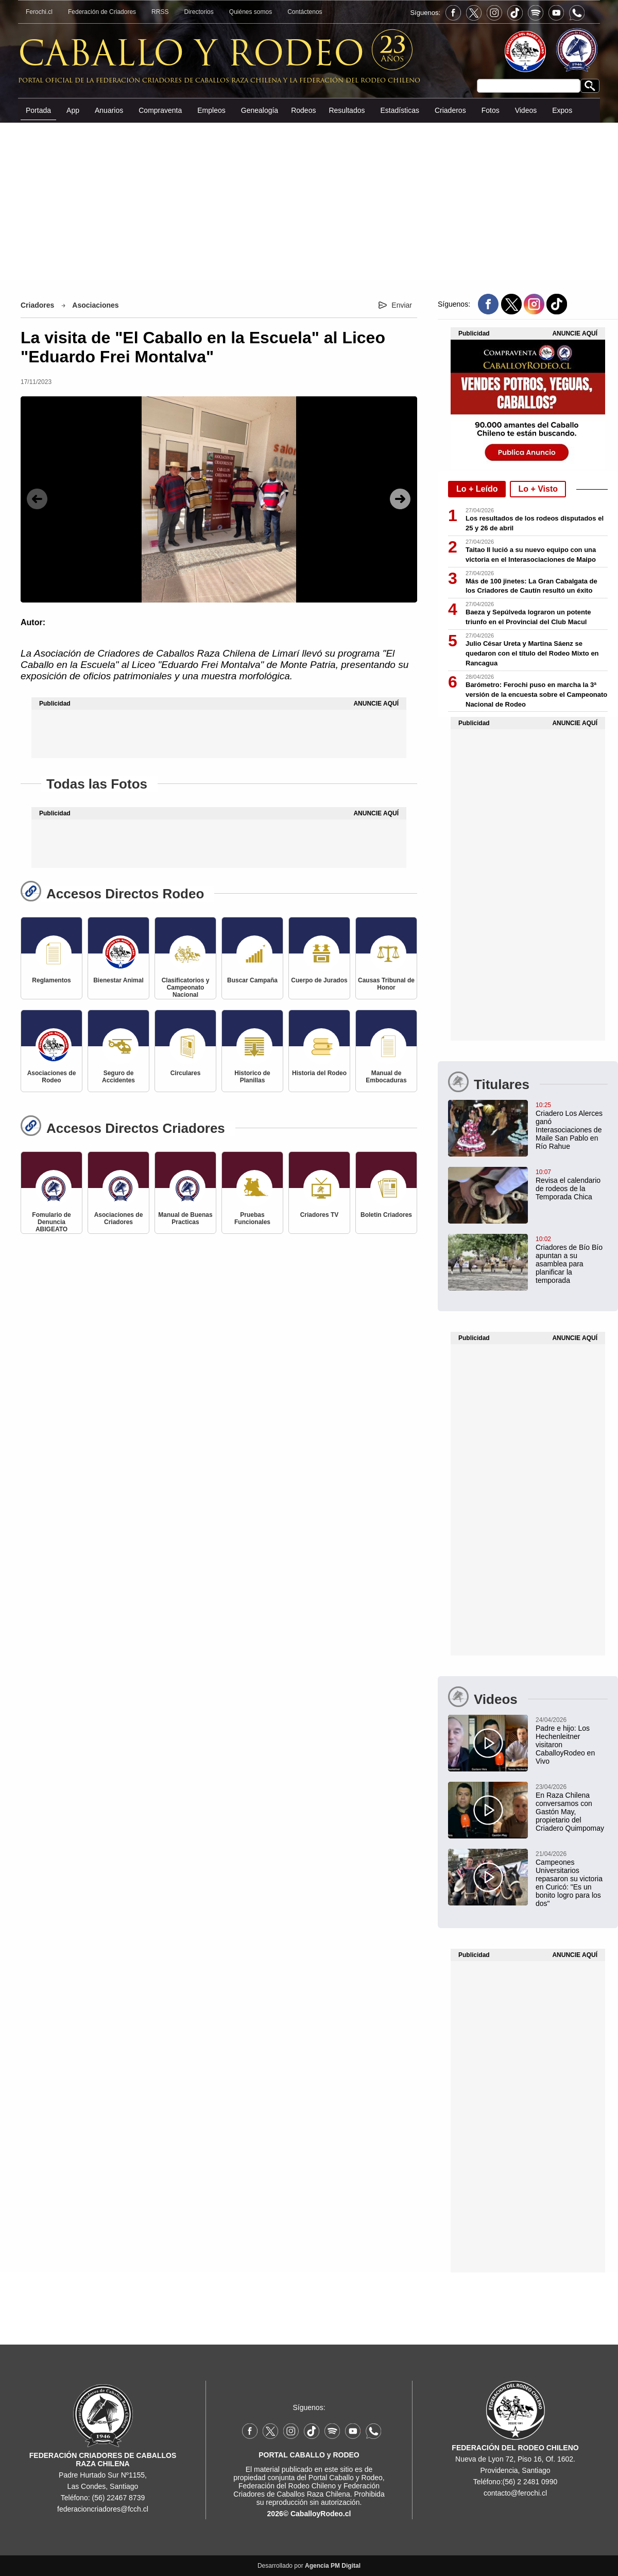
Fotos (491, 110)
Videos (526, 110)
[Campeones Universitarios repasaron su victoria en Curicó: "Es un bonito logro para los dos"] (528, 1878)
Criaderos (450, 110)
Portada (38, 110)
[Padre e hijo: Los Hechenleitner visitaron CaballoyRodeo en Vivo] (528, 1740)
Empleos (211, 110)
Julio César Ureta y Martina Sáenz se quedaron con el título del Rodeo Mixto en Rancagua (532, 653)
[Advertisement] (309, 200)
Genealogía (259, 110)
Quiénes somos (250, 11)
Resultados (347, 110)
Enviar (401, 305)
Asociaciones (95, 305)
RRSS (159, 11)
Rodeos (303, 110)
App (72, 110)
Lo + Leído (476, 488)
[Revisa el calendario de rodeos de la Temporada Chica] (528, 1184)
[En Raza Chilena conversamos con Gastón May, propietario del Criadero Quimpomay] (528, 1807)
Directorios (198, 11)
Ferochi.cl (39, 11)
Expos (562, 110)
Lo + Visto (538, 488)
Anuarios (109, 110)
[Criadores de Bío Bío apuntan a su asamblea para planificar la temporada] (528, 1259)
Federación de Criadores (102, 11)
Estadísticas (399, 110)
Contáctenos (304, 11)
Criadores (37, 305)
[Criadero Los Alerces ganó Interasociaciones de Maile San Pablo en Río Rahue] (528, 1125)
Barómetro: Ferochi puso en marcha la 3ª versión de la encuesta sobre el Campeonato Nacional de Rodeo (536, 694)
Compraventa (160, 110)
